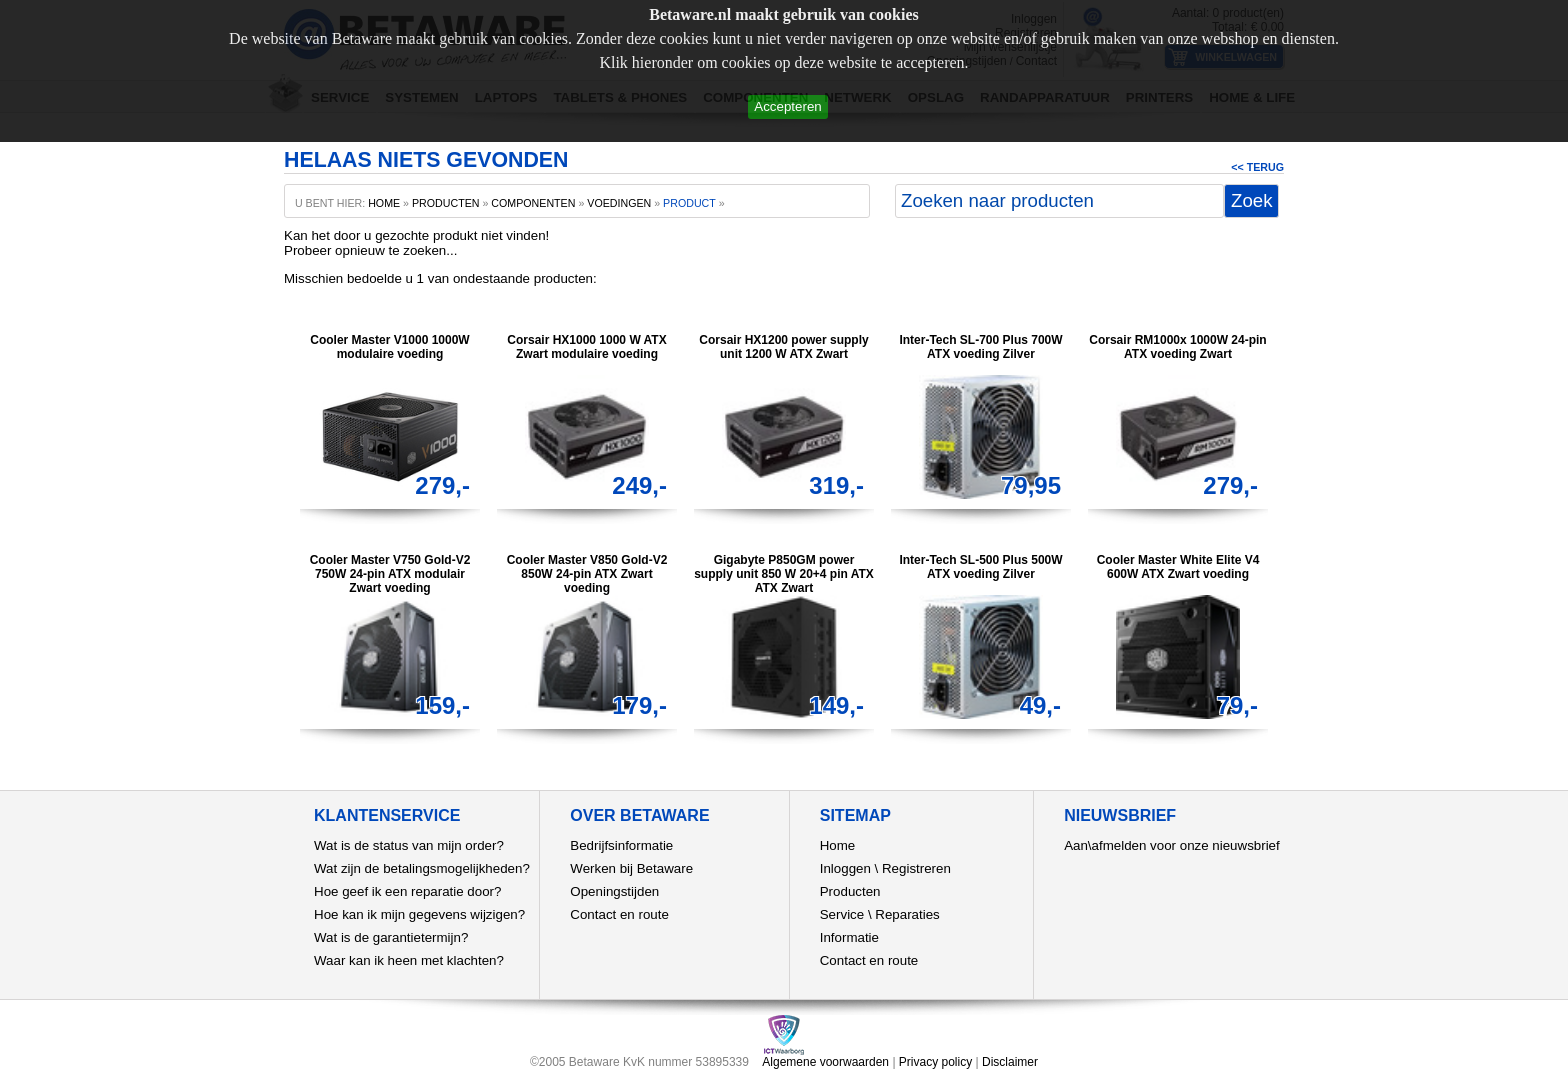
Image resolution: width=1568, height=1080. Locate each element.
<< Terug (1257, 167)
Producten (850, 891)
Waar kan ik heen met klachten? (409, 960)
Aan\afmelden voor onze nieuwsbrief (1172, 845)
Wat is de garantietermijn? (391, 937)
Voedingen (619, 203)
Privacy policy (935, 1062)
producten (446, 203)
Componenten (533, 203)
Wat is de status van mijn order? (409, 845)
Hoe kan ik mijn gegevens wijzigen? (419, 914)
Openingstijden (614, 891)
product (689, 203)
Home (838, 845)
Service (842, 914)
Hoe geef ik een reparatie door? (407, 891)
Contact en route (619, 914)
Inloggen (845, 868)
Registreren (916, 868)
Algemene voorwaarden (825, 1062)
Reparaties (907, 914)
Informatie (849, 937)
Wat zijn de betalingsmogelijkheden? (422, 868)
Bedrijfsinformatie (621, 845)
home (384, 203)
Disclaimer (1010, 1062)
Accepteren (787, 106)
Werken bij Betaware (631, 868)
